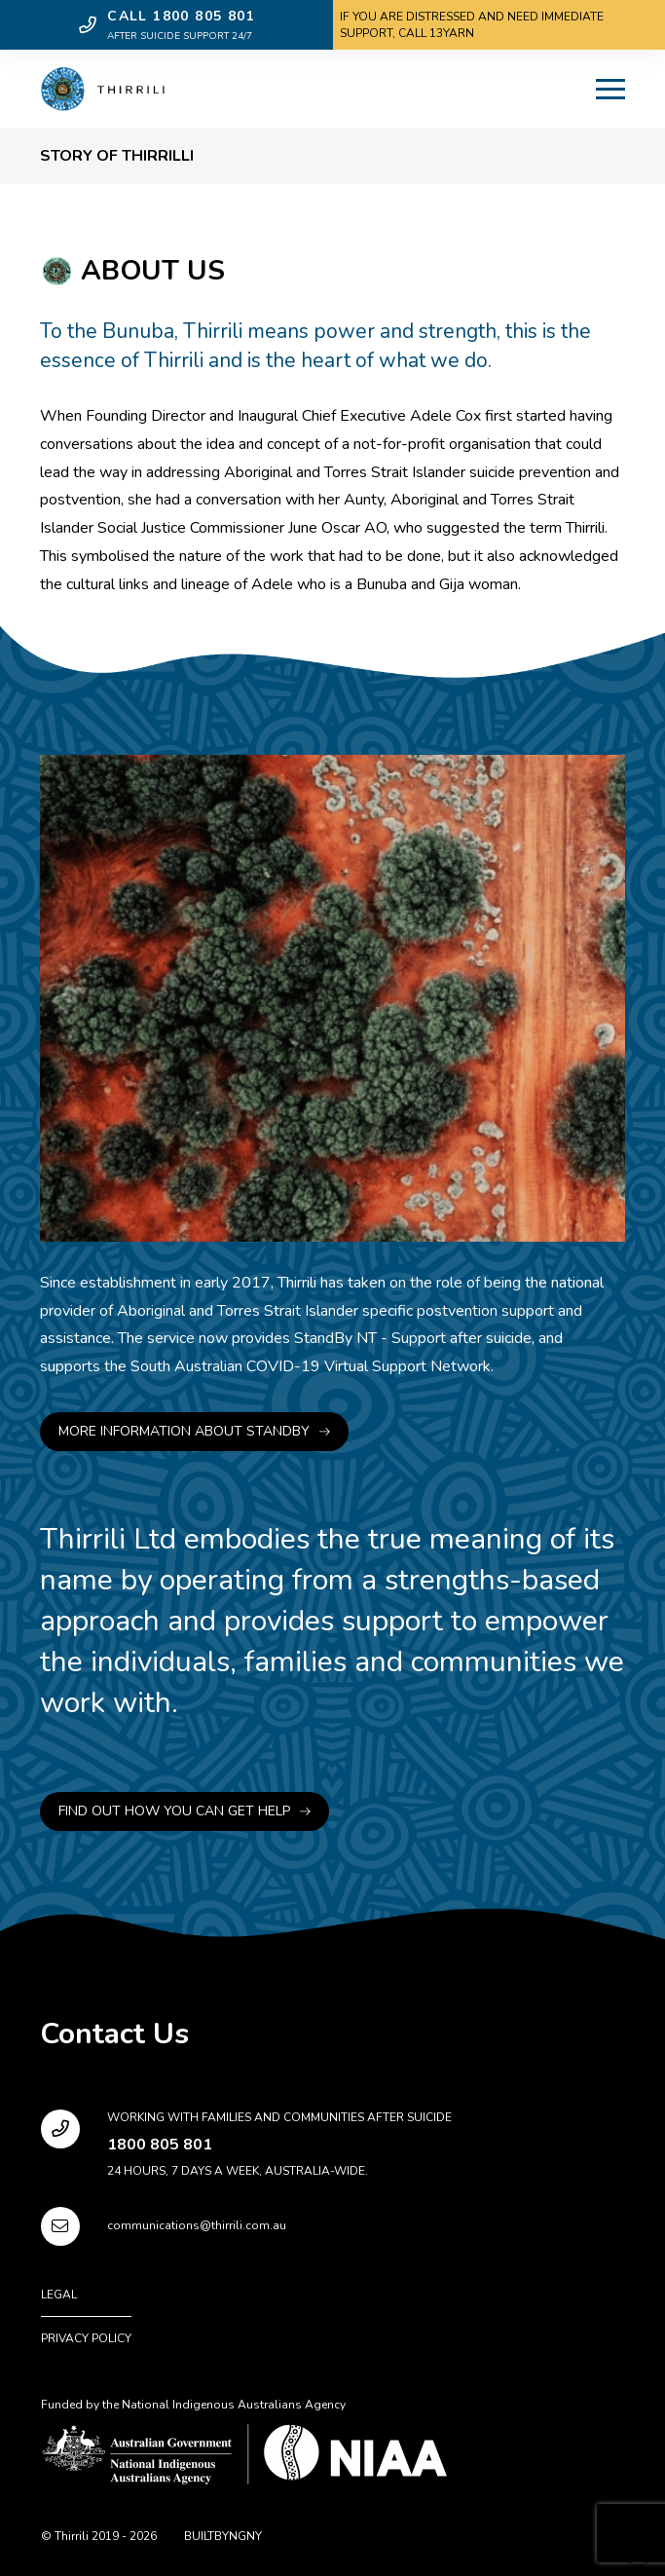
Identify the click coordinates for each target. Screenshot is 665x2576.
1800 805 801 (159, 2144)
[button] (610, 89)
